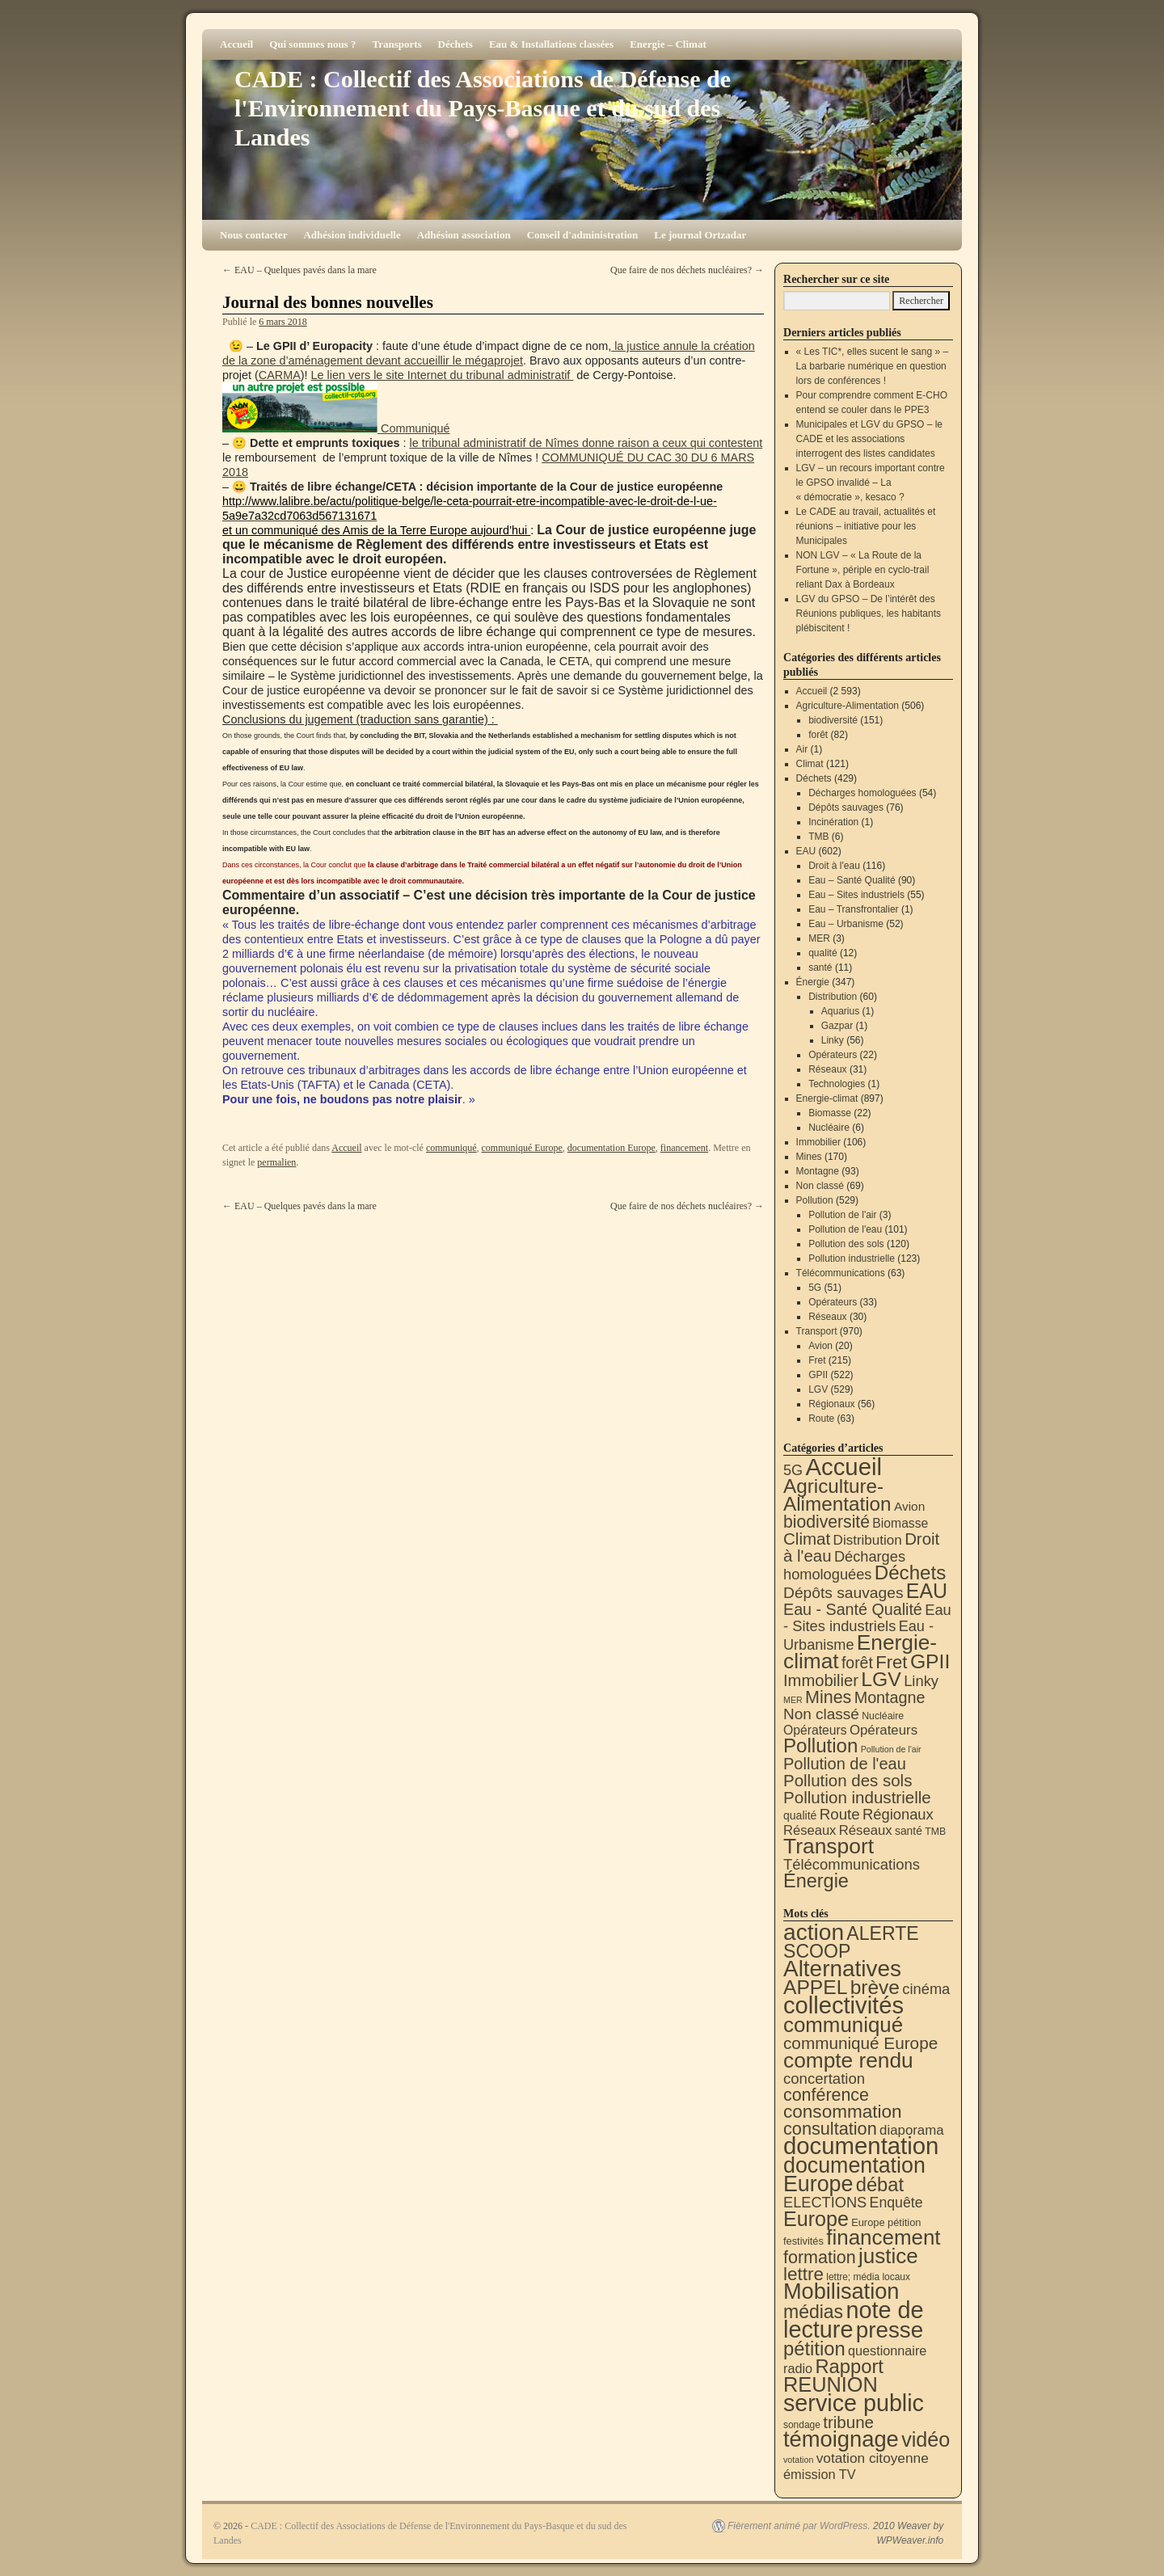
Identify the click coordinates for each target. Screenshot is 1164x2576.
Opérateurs (832, 1054)
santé (820, 967)
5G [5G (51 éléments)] (793, 1470)
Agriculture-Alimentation (847, 705)
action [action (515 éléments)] (813, 1932)
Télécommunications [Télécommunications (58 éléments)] (851, 1864)
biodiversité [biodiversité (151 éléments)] (826, 1521)
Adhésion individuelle (351, 235)
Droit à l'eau (834, 865)
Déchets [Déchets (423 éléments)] (911, 1572)
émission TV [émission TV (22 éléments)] (819, 2474)
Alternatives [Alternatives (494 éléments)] (842, 1968)
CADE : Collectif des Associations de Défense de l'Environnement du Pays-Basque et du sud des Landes (482, 107)
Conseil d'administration (583, 235)
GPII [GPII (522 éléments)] (930, 1661)
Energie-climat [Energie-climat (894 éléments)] (860, 1651)
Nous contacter (253, 235)
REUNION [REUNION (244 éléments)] (830, 2384)
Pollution (814, 1200)
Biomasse (829, 1113)
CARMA (280, 375)
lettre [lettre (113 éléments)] (803, 2274)
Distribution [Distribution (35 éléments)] (867, 1540)
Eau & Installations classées (551, 44)
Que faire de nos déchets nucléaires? (687, 270)
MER (819, 938)
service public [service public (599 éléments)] (853, 2403)
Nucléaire (829, 1127)
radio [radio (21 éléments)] (797, 2368)
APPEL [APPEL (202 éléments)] (815, 1987)
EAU (806, 851)
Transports (396, 44)
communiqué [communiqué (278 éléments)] (843, 2024)
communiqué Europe (522, 1147)
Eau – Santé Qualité (851, 880)
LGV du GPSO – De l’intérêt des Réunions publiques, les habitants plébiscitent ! (868, 613)
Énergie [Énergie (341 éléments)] (816, 1880)
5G (814, 1287)
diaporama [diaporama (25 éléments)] (911, 2130)
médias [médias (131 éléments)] (813, 2311)
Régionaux (831, 1404)
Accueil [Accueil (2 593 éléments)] (843, 1466)
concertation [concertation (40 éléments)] (824, 2078)
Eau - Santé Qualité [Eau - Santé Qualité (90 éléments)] (852, 1609)
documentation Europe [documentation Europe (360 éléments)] (854, 2174)
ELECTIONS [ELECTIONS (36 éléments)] (825, 2202)
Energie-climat (827, 1098)
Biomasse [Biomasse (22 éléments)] (900, 1523)
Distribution (832, 996)
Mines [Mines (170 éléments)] (828, 1697)
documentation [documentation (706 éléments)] (860, 2145)
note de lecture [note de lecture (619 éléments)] (853, 2319)
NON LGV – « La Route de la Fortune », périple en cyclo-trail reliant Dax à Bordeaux (863, 570)
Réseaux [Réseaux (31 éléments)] (865, 1830)
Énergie (812, 982)
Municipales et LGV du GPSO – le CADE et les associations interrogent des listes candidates (869, 439)
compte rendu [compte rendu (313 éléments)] (848, 2060)
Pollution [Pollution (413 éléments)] (820, 1745)
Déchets (455, 44)
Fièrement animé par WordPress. (799, 2526)
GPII (818, 1375)
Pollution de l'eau (845, 1229)
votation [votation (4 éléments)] (798, 2459)
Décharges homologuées (862, 793)
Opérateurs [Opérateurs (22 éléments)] (815, 1730)
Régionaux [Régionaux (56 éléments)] (898, 1814)
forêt (818, 734)
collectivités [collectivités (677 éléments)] (843, 2005)
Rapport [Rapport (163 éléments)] (849, 2366)
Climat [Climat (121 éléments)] (806, 1538)
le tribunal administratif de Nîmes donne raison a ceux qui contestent (586, 442)
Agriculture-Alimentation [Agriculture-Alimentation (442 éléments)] (837, 1495)
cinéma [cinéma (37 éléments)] (926, 1988)
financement (684, 1147)
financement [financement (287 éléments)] (883, 2237)
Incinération (833, 822)
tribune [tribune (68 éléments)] (848, 2422)
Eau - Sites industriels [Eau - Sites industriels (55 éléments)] (867, 1617)
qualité (822, 953)
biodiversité (833, 720)
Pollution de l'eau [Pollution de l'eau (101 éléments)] (844, 1764)
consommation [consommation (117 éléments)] (842, 2112)
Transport (816, 1331)
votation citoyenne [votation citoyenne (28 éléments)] (872, 2458)
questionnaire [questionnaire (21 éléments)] (887, 2350)
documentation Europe (611, 1147)
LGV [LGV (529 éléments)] (881, 1679)
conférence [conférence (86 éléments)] (826, 2095)
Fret (816, 1360)
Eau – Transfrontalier (853, 909)
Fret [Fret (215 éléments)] (891, 1662)
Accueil (236, 44)
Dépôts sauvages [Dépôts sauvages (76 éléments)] (843, 1592)
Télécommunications (840, 1273)
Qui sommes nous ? (312, 44)
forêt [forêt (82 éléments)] (857, 1663)
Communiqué (413, 428)
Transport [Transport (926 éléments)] (828, 1846)
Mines (809, 1156)
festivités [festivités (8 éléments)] (803, 2241)
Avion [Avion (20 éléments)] (909, 1506)
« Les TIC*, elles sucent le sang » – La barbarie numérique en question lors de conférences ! (872, 366)
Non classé (820, 1185)
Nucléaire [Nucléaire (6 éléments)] (883, 1716)
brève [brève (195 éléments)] (875, 1987)
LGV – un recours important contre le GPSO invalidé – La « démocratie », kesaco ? (870, 482)
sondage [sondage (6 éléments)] (801, 2425)
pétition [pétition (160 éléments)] (814, 2348)
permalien (276, 1162)
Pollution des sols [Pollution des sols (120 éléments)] (847, 1780)
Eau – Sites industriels (856, 894)
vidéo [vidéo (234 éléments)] (925, 2439)
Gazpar (837, 1025)
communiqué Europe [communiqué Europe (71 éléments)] (860, 2043)
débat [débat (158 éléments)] (880, 2184)
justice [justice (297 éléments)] (888, 2256)
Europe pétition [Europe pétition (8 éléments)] (886, 2222)
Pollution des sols (846, 1244)
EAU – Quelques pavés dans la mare (299, 270)
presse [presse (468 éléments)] (889, 2329)
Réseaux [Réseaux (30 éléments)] (809, 1830)
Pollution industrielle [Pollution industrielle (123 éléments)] (857, 1797)
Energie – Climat (668, 44)
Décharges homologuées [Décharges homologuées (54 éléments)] (844, 1565)
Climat (810, 763)
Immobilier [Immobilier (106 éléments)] (820, 1680)
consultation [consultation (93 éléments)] (830, 2129)
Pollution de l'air (842, 1215)
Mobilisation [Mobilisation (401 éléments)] (841, 2291)
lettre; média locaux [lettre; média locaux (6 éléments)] (868, 2277)
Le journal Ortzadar (700, 235)
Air (802, 749)
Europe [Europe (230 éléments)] (816, 2218)
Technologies (836, 1084)
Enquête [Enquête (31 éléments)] (896, 2202)
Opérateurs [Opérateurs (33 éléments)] (883, 1730)
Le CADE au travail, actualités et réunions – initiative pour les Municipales (866, 526)
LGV (818, 1389)
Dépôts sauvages (846, 807)
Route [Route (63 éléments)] (840, 1814)
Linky (832, 1040)
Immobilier (818, 1142)
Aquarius (840, 1011)
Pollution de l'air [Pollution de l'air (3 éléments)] (891, 1749)
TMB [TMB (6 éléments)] (935, 1831)
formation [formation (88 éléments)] (819, 2257)
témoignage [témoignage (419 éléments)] (841, 2439)
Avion (820, 1345)
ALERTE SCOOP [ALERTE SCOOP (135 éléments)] (851, 1942)
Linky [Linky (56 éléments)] (921, 1680)
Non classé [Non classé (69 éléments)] (821, 1713)
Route (821, 1418)
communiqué (451, 1147)
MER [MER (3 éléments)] (793, 1700)
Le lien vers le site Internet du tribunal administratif (442, 375)
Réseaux (827, 1069)
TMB (818, 836)
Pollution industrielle (851, 1258)
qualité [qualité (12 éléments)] (799, 1815)
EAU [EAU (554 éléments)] (926, 1590)
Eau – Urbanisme (846, 924)
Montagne (817, 1171)
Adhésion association (464, 235)
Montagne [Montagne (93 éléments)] (890, 1697)
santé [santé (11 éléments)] (908, 1830)
